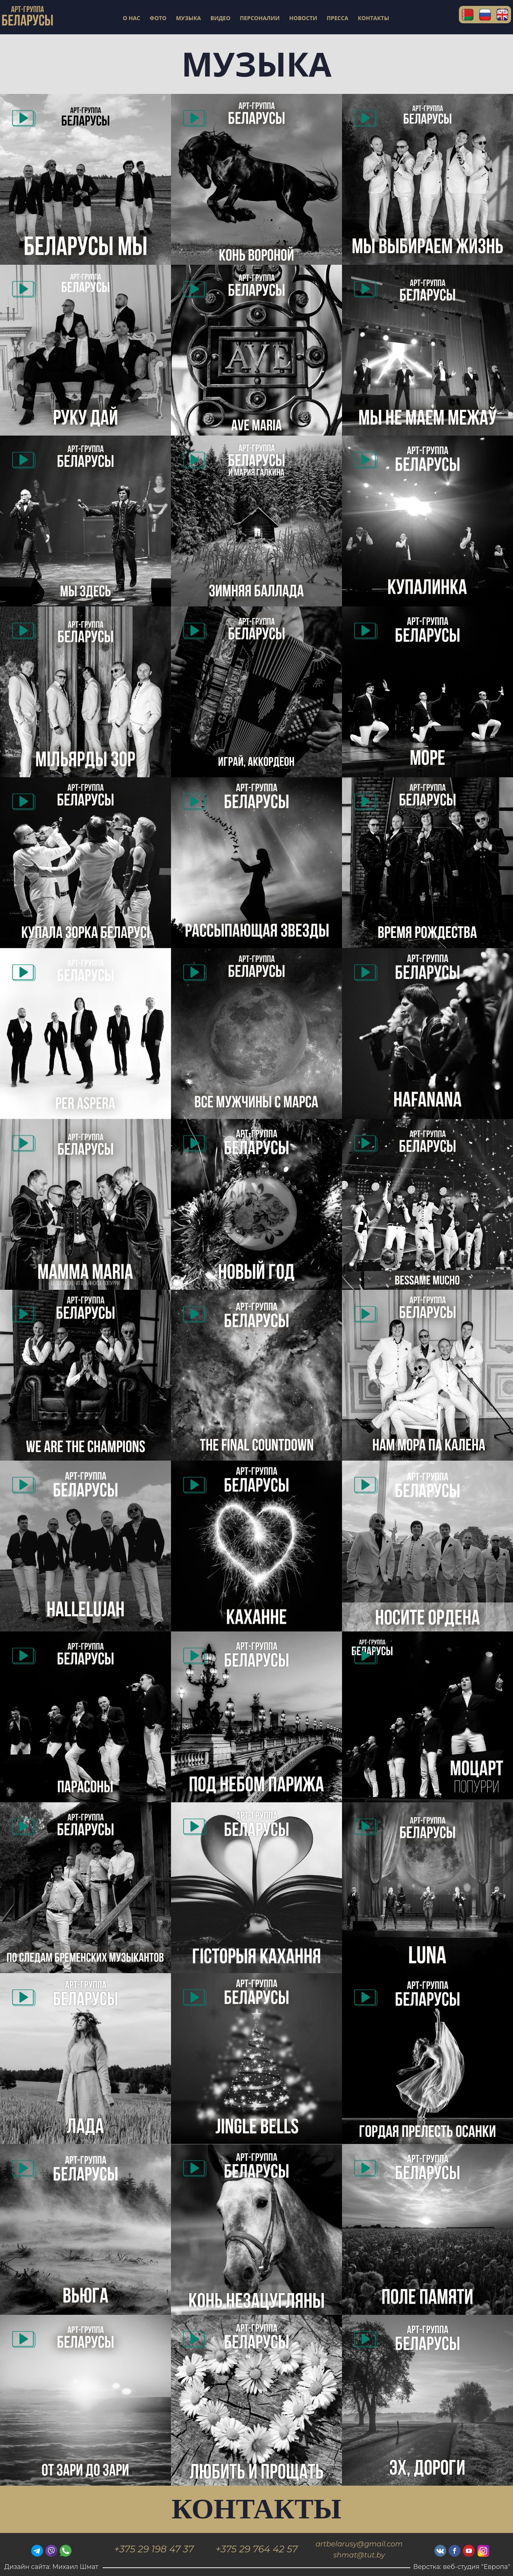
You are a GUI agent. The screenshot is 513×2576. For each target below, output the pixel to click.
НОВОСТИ (303, 18)
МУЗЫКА (188, 18)
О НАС (131, 18)
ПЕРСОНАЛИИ (260, 18)
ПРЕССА (337, 18)
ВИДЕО (220, 18)
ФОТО (158, 18)
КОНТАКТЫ (373, 18)
